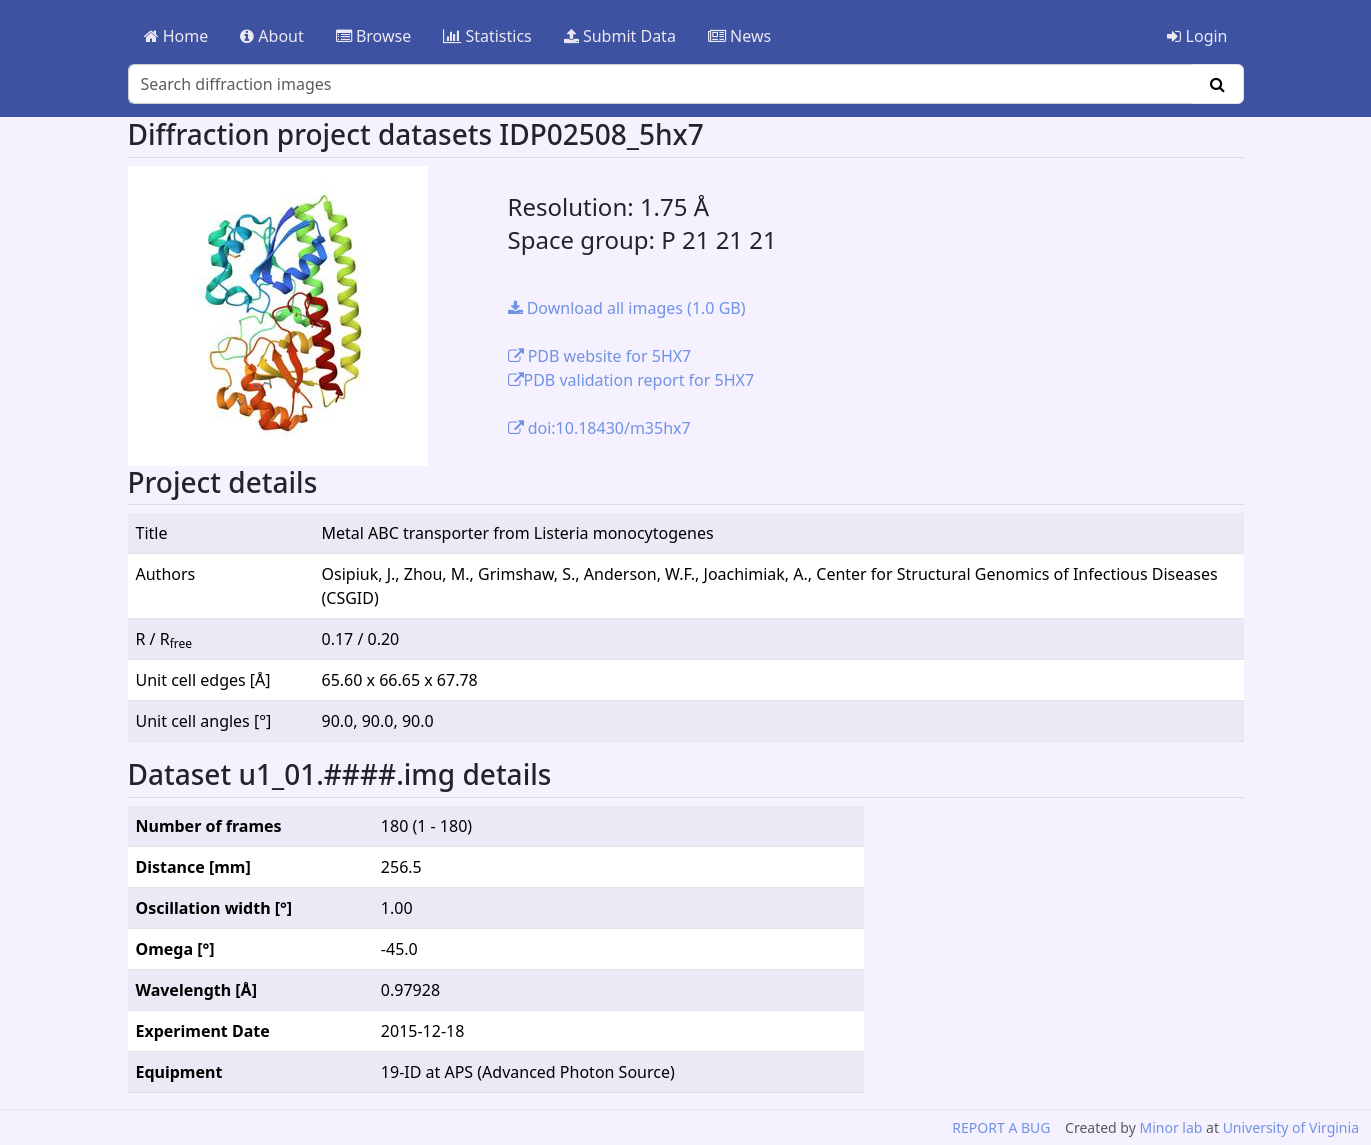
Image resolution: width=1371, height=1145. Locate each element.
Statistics (487, 36)
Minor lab (1170, 1127)
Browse (373, 36)
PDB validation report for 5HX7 (631, 380)
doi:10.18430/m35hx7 (599, 428)
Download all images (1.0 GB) (627, 308)
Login (1197, 36)
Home (176, 36)
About (272, 36)
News (739, 36)
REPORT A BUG (1001, 1127)
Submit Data (620, 36)
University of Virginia (1291, 1127)
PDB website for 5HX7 (600, 356)
